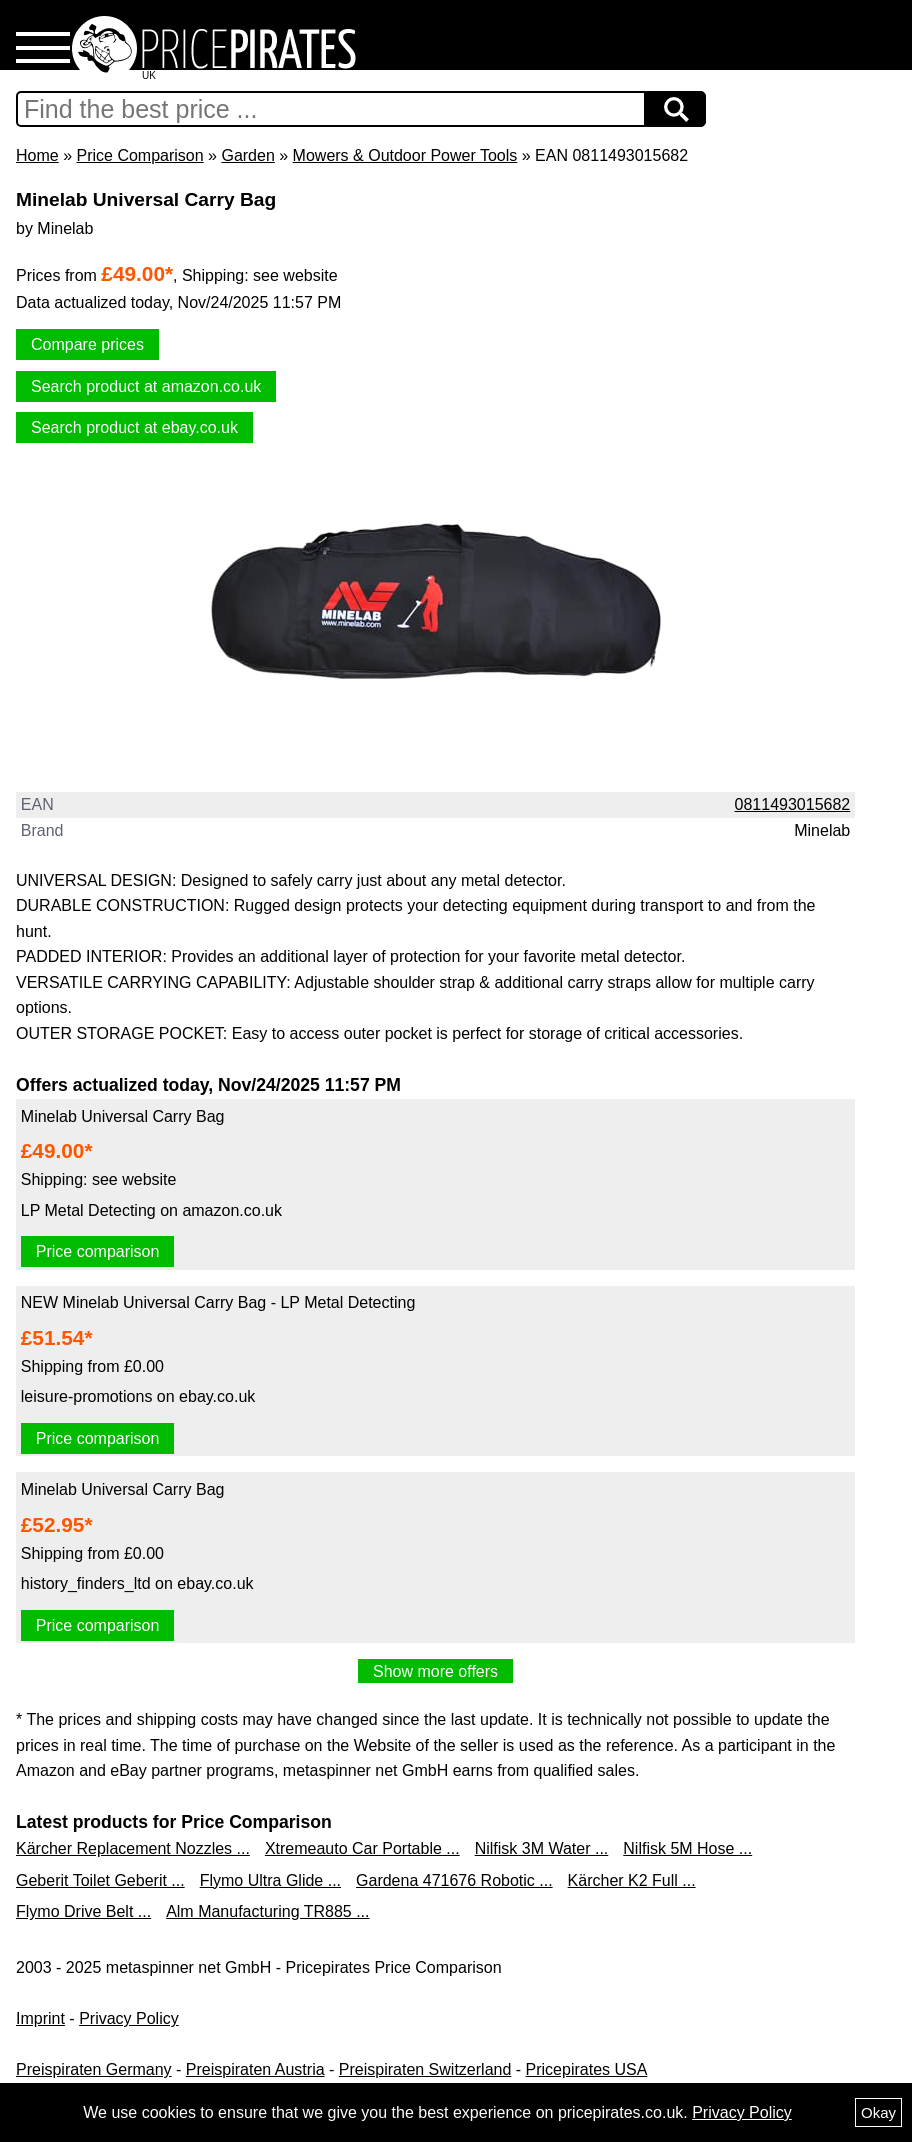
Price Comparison (139, 155)
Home (37, 155)
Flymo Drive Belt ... (83, 1911)
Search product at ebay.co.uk (134, 427)
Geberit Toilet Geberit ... (100, 1880)
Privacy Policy (129, 2018)
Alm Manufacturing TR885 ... (267, 1911)
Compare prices (87, 344)
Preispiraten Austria (255, 2069)
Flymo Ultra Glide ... (270, 1880)
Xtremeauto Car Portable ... (362, 1848)
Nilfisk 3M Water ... (542, 1848)
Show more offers (435, 1671)
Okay (878, 2112)
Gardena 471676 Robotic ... (454, 1880)
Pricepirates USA (587, 2069)
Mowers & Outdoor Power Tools (405, 155)
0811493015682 (793, 804)
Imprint (40, 2018)
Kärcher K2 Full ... (632, 1880)
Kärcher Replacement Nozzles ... (133, 1848)
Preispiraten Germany (94, 2069)
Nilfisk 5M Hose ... (687, 1848)
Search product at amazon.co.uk (146, 386)
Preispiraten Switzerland (425, 2069)
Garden (247, 155)
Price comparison (98, 1251)
